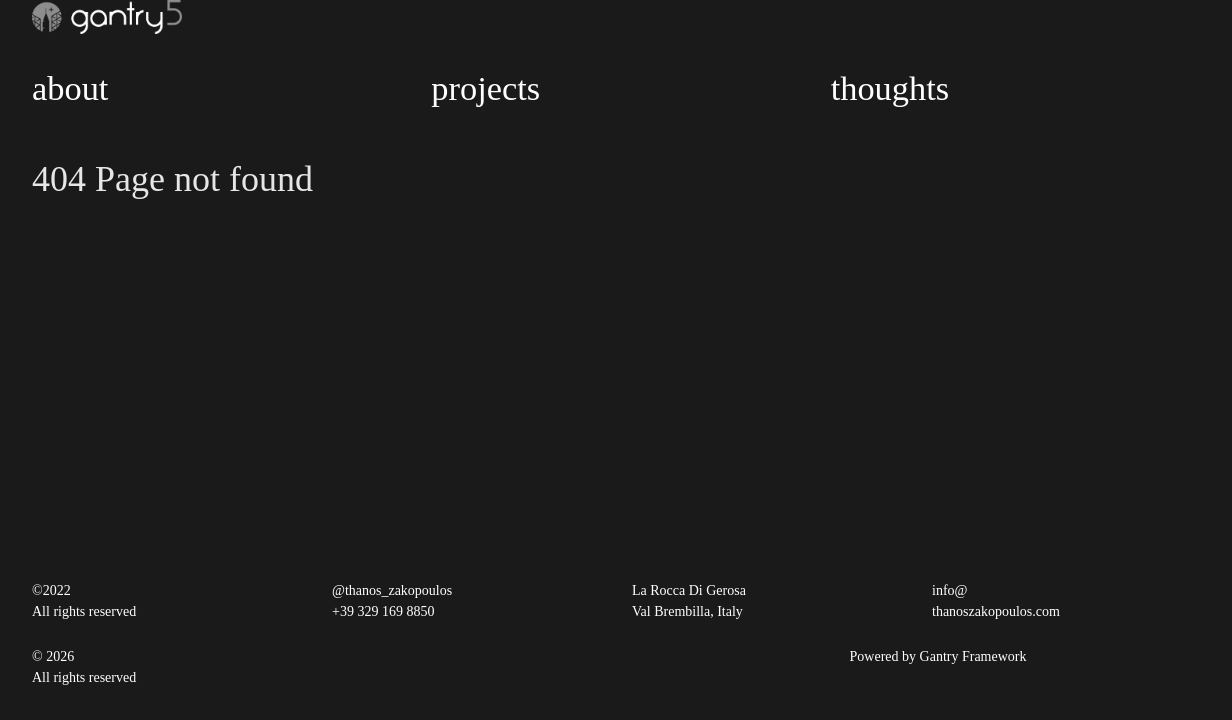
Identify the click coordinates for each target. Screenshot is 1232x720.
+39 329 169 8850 (383, 611)
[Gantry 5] (107, 17)
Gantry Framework (973, 656)
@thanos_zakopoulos (392, 590)
